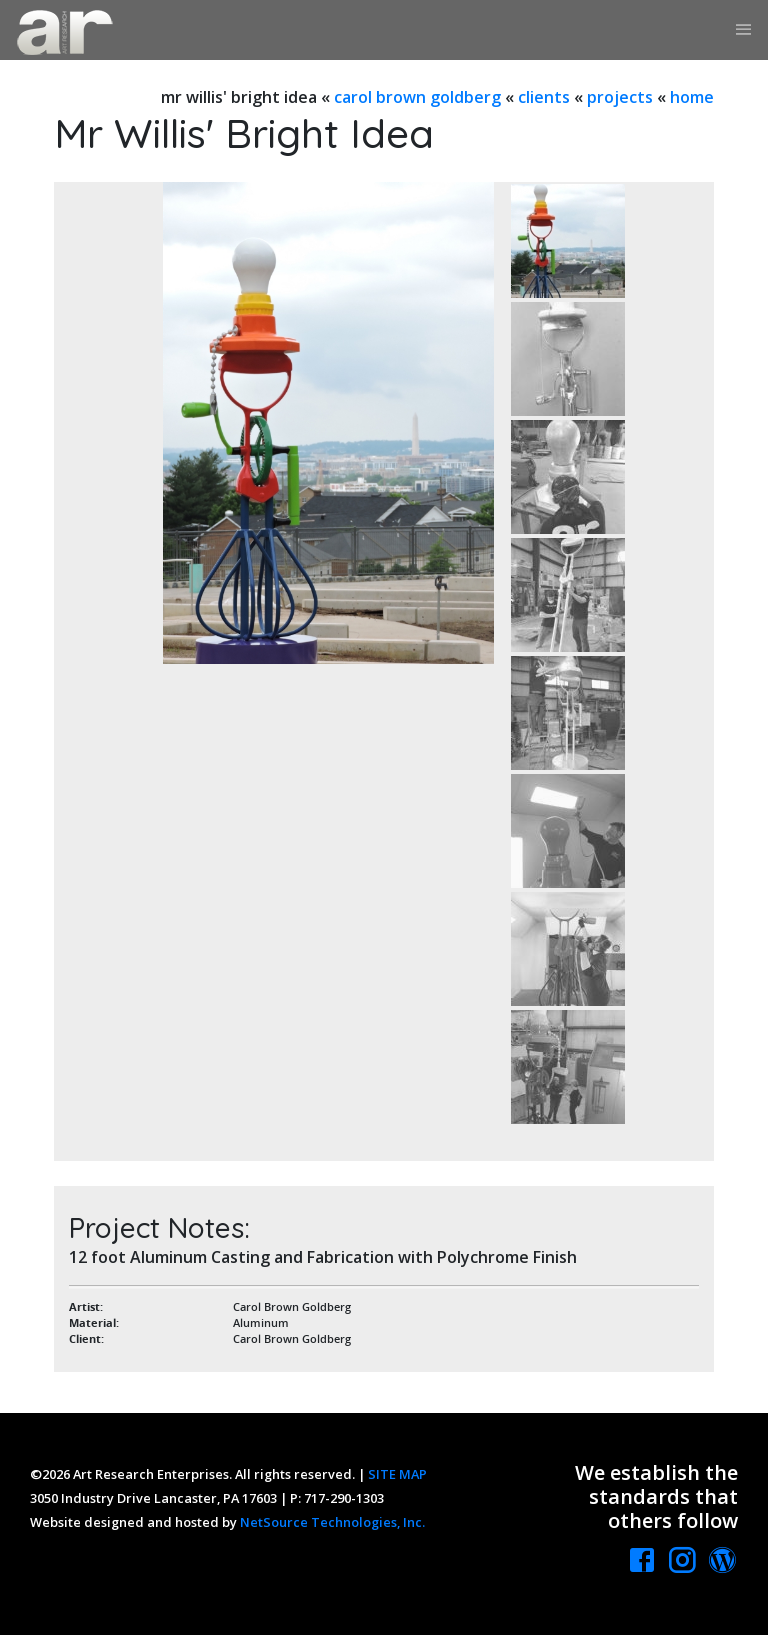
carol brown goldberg (417, 97)
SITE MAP (397, 1474)
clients (544, 97)
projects (620, 97)
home (692, 97)
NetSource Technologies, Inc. (332, 1522)
